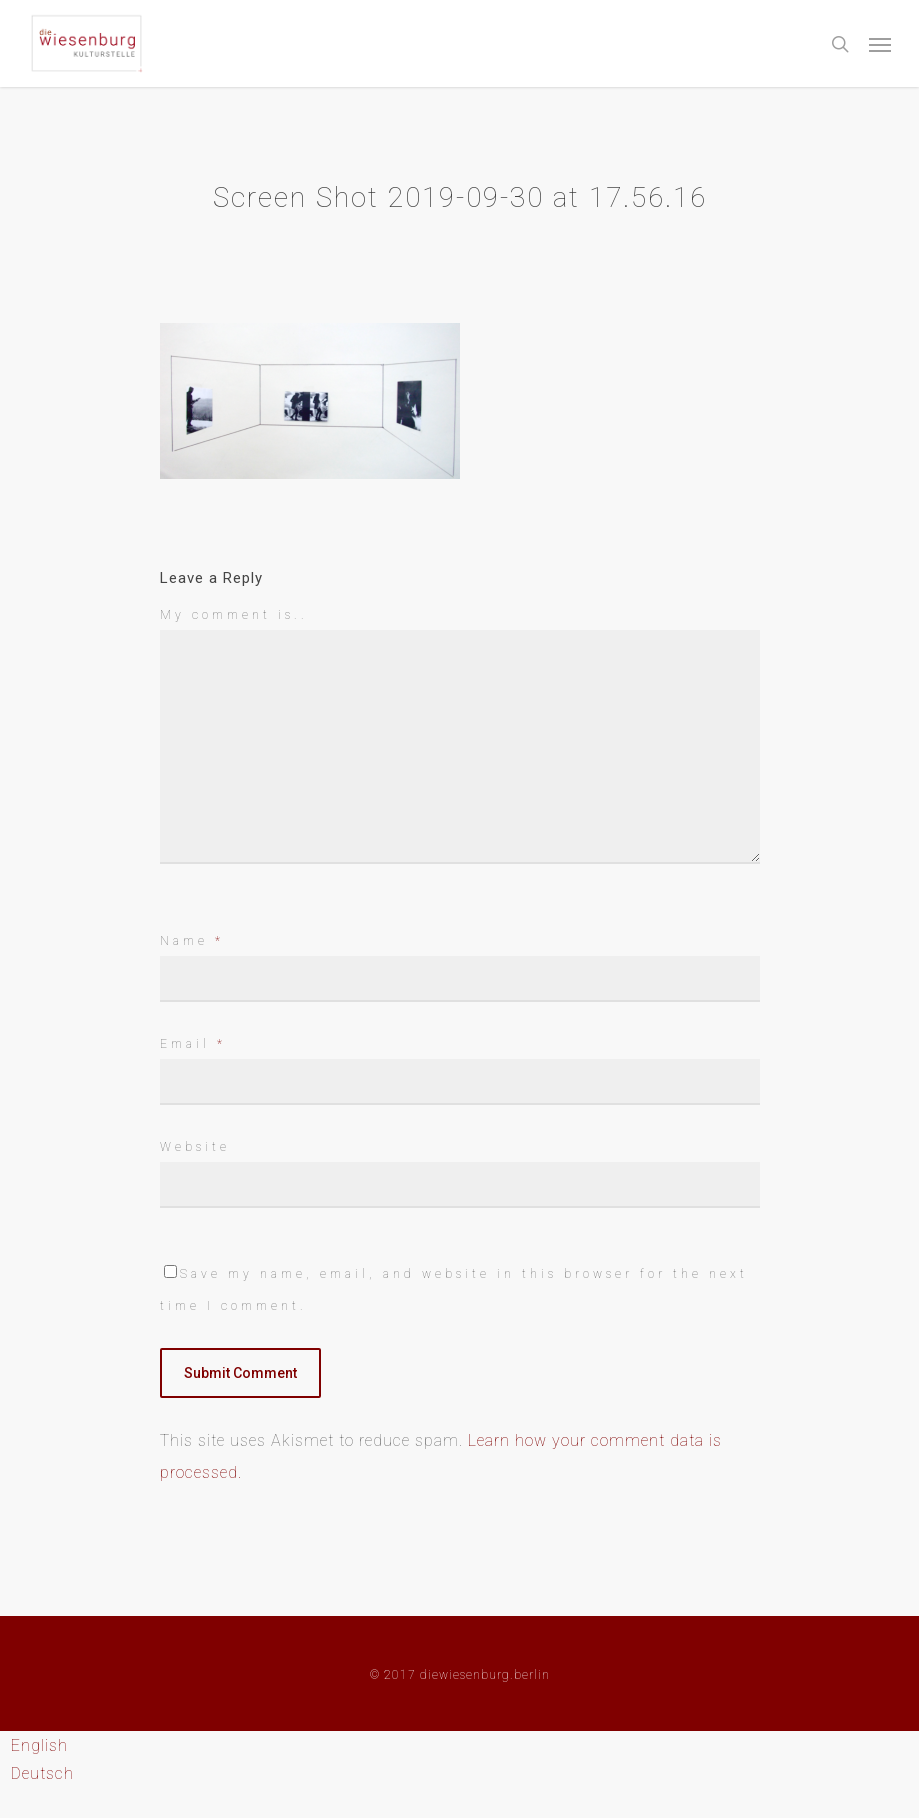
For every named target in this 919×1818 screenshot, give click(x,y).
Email (193, 1044)
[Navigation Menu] (880, 44)
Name (192, 941)
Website (195, 1147)
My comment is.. (234, 615)
